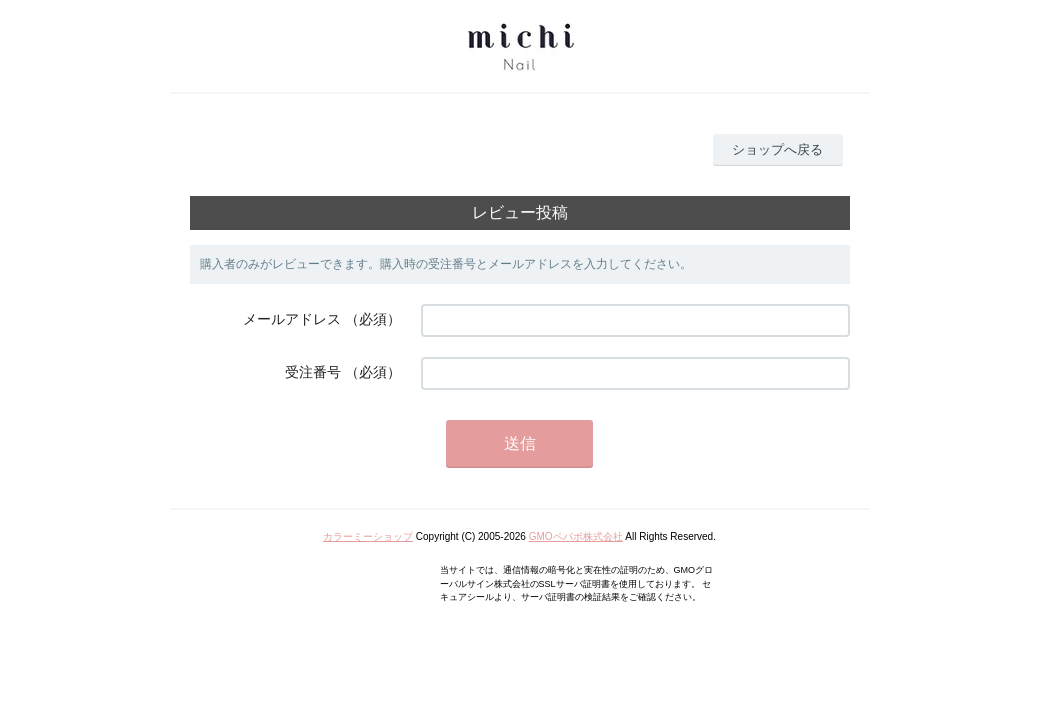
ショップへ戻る (777, 149)
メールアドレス (292, 319)
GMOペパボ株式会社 (576, 536)
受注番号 (313, 372)
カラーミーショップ (368, 536)
